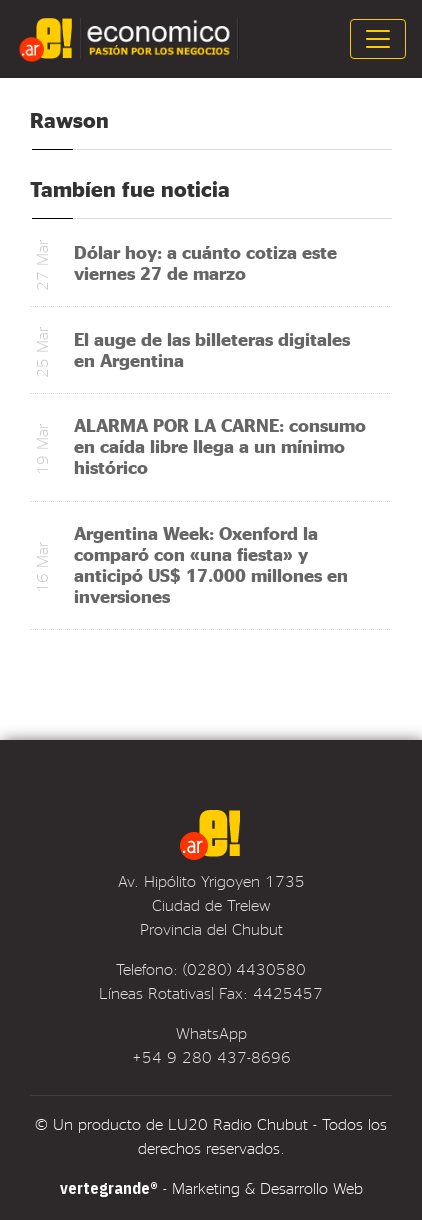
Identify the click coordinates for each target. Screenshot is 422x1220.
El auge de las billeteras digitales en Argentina (212, 349)
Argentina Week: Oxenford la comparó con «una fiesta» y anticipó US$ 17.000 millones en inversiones (211, 564)
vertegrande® (109, 1188)
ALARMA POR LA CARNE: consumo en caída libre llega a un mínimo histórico (220, 445)
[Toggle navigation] (378, 39)
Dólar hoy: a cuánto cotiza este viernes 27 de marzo (205, 262)
